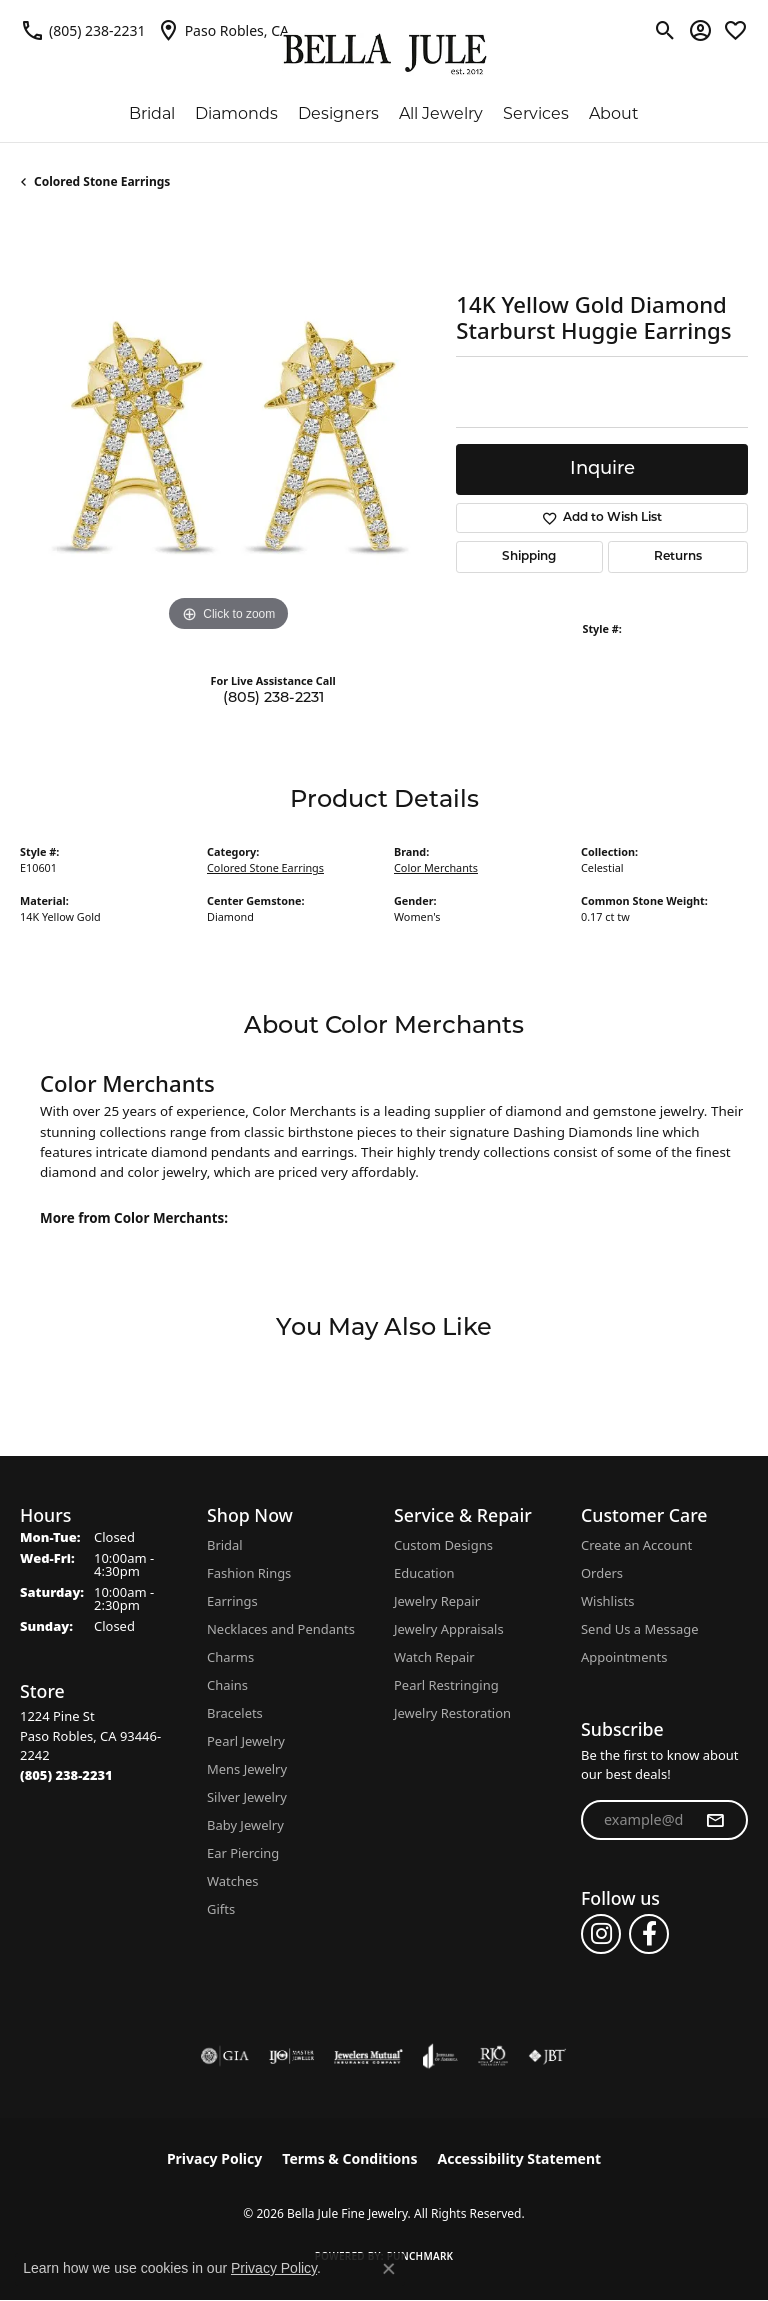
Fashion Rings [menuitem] (249, 1573)
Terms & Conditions (349, 2158)
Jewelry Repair (437, 1601)
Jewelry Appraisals (449, 1629)
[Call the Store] (66, 1775)
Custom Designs (443, 1545)
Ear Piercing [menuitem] (243, 1853)
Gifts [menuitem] (221, 1909)
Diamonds (236, 113)
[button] (665, 30)
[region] (228, 429)
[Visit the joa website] (440, 2056)
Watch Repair (434, 1657)
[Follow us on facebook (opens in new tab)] (649, 1934)
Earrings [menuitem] (232, 1601)
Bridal (152, 113)
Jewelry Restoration (452, 1713)
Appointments (624, 1657)
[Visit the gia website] (225, 2056)
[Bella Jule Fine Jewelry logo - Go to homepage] (384, 54)
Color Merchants (436, 867)
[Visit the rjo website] (493, 2056)
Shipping (529, 557)
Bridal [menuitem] (225, 1545)
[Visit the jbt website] (547, 2056)
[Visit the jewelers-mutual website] (368, 2056)
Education (424, 1573)
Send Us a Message (639, 1629)
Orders (602, 1573)
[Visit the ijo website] (291, 2056)
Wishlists (607, 1601)
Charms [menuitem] (230, 1657)
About (614, 113)
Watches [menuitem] (232, 1881)
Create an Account (636, 1545)
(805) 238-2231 (273, 698)
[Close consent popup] (389, 2269)
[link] (83, 30)
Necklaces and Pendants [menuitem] (281, 1629)
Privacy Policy (214, 2158)
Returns (678, 557)
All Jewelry (441, 113)
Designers (338, 113)
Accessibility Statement (519, 2158)
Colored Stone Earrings (102, 181)
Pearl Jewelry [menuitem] (246, 1741)
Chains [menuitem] (227, 1685)
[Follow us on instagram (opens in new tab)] (601, 1934)
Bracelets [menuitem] (235, 1713)
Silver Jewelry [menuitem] (247, 1797)
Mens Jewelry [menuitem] (247, 1769)
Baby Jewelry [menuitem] (245, 1825)
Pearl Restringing (446, 1685)
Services (536, 113)
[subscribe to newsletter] (715, 1820)
